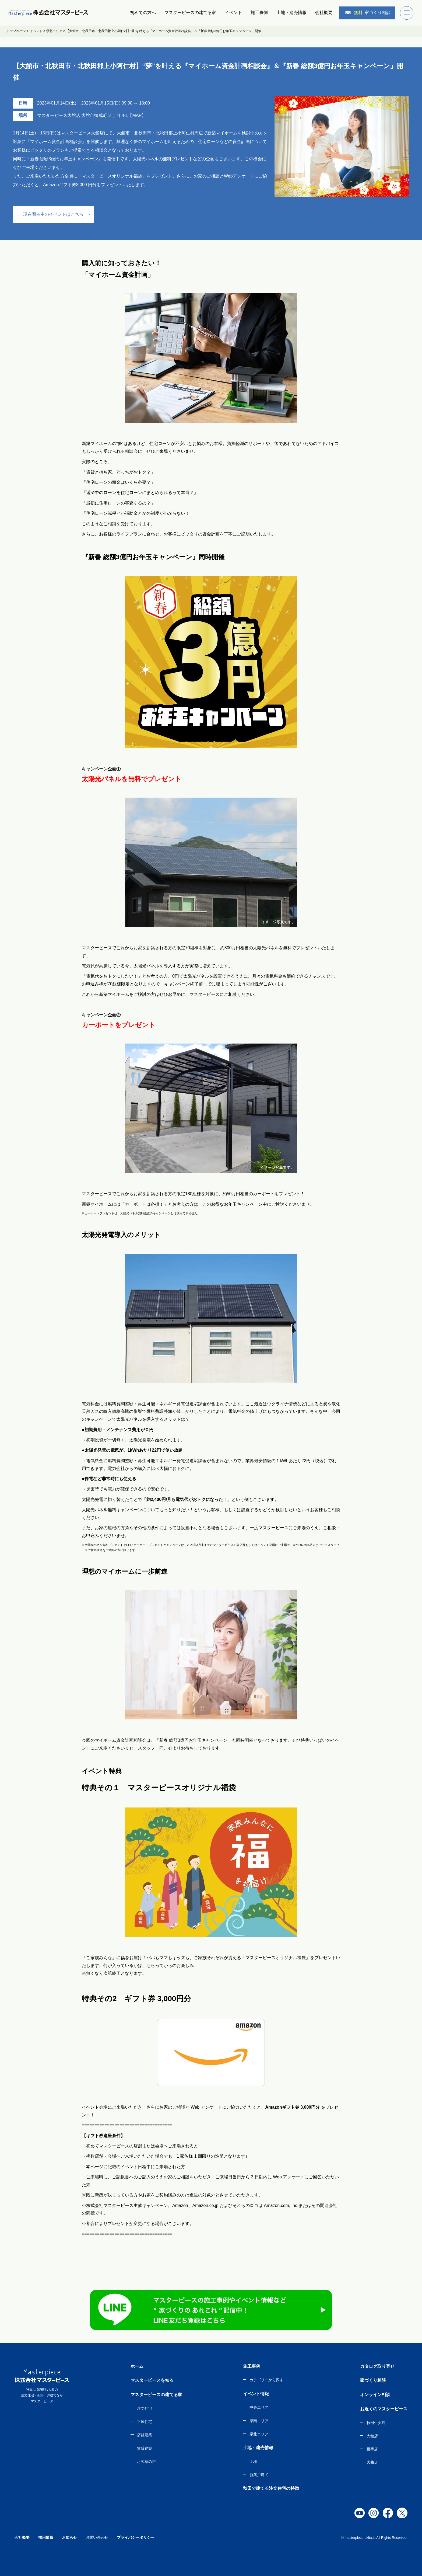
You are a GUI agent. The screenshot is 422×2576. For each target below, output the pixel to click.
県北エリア (258, 2434)
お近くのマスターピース (383, 2409)
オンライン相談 (375, 2394)
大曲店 (372, 2462)
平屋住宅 (144, 2421)
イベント (233, 12)
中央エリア (258, 2407)
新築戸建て (258, 2475)
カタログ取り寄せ (377, 2366)
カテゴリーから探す (266, 2380)
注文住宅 (144, 2408)
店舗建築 (144, 2435)
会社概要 (323, 12)
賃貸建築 (144, 2448)
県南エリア (258, 2421)
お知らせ (69, 2537)
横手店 (372, 2449)
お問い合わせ (97, 2537)
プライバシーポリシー (135, 2537)
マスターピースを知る (152, 2380)
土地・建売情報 (291, 12)
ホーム (137, 2366)
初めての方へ (143, 12)
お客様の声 (146, 2461)
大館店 (372, 2436)
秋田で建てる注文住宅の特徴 (271, 2488)
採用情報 (45, 2537)
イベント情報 (256, 2393)
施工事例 (259, 12)
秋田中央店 (376, 2423)
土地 (253, 2461)
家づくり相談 (368, 12)
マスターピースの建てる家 (190, 12)
